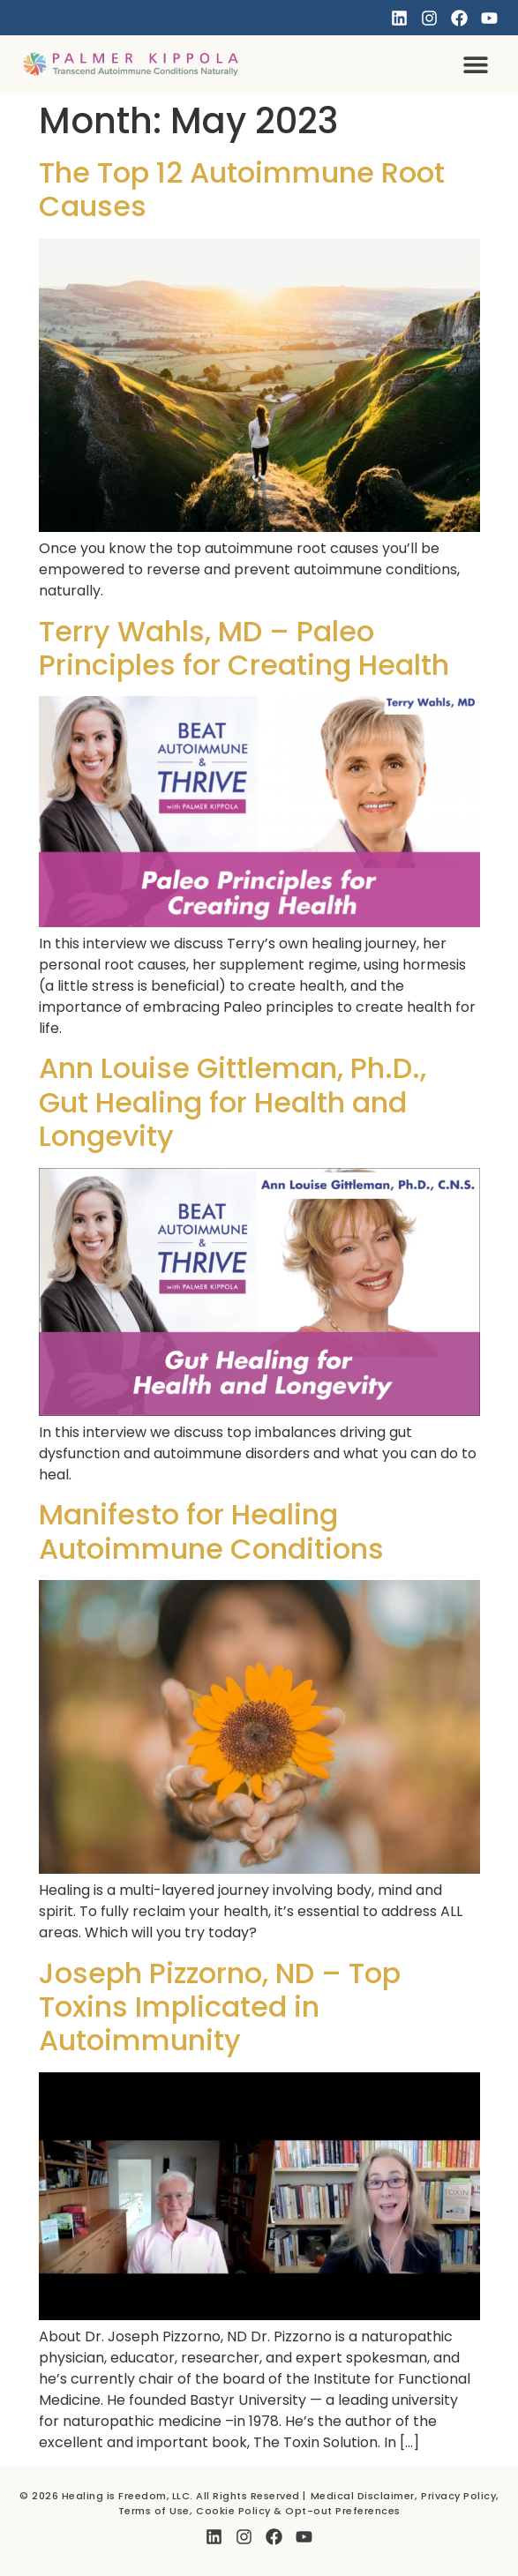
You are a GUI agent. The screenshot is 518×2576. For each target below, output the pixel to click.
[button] (475, 64)
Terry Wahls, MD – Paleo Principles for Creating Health (244, 648)
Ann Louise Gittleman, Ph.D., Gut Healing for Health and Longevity (232, 1102)
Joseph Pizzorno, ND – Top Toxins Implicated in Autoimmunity (220, 2007)
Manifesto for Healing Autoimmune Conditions (211, 1531)
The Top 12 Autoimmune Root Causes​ (242, 189)
